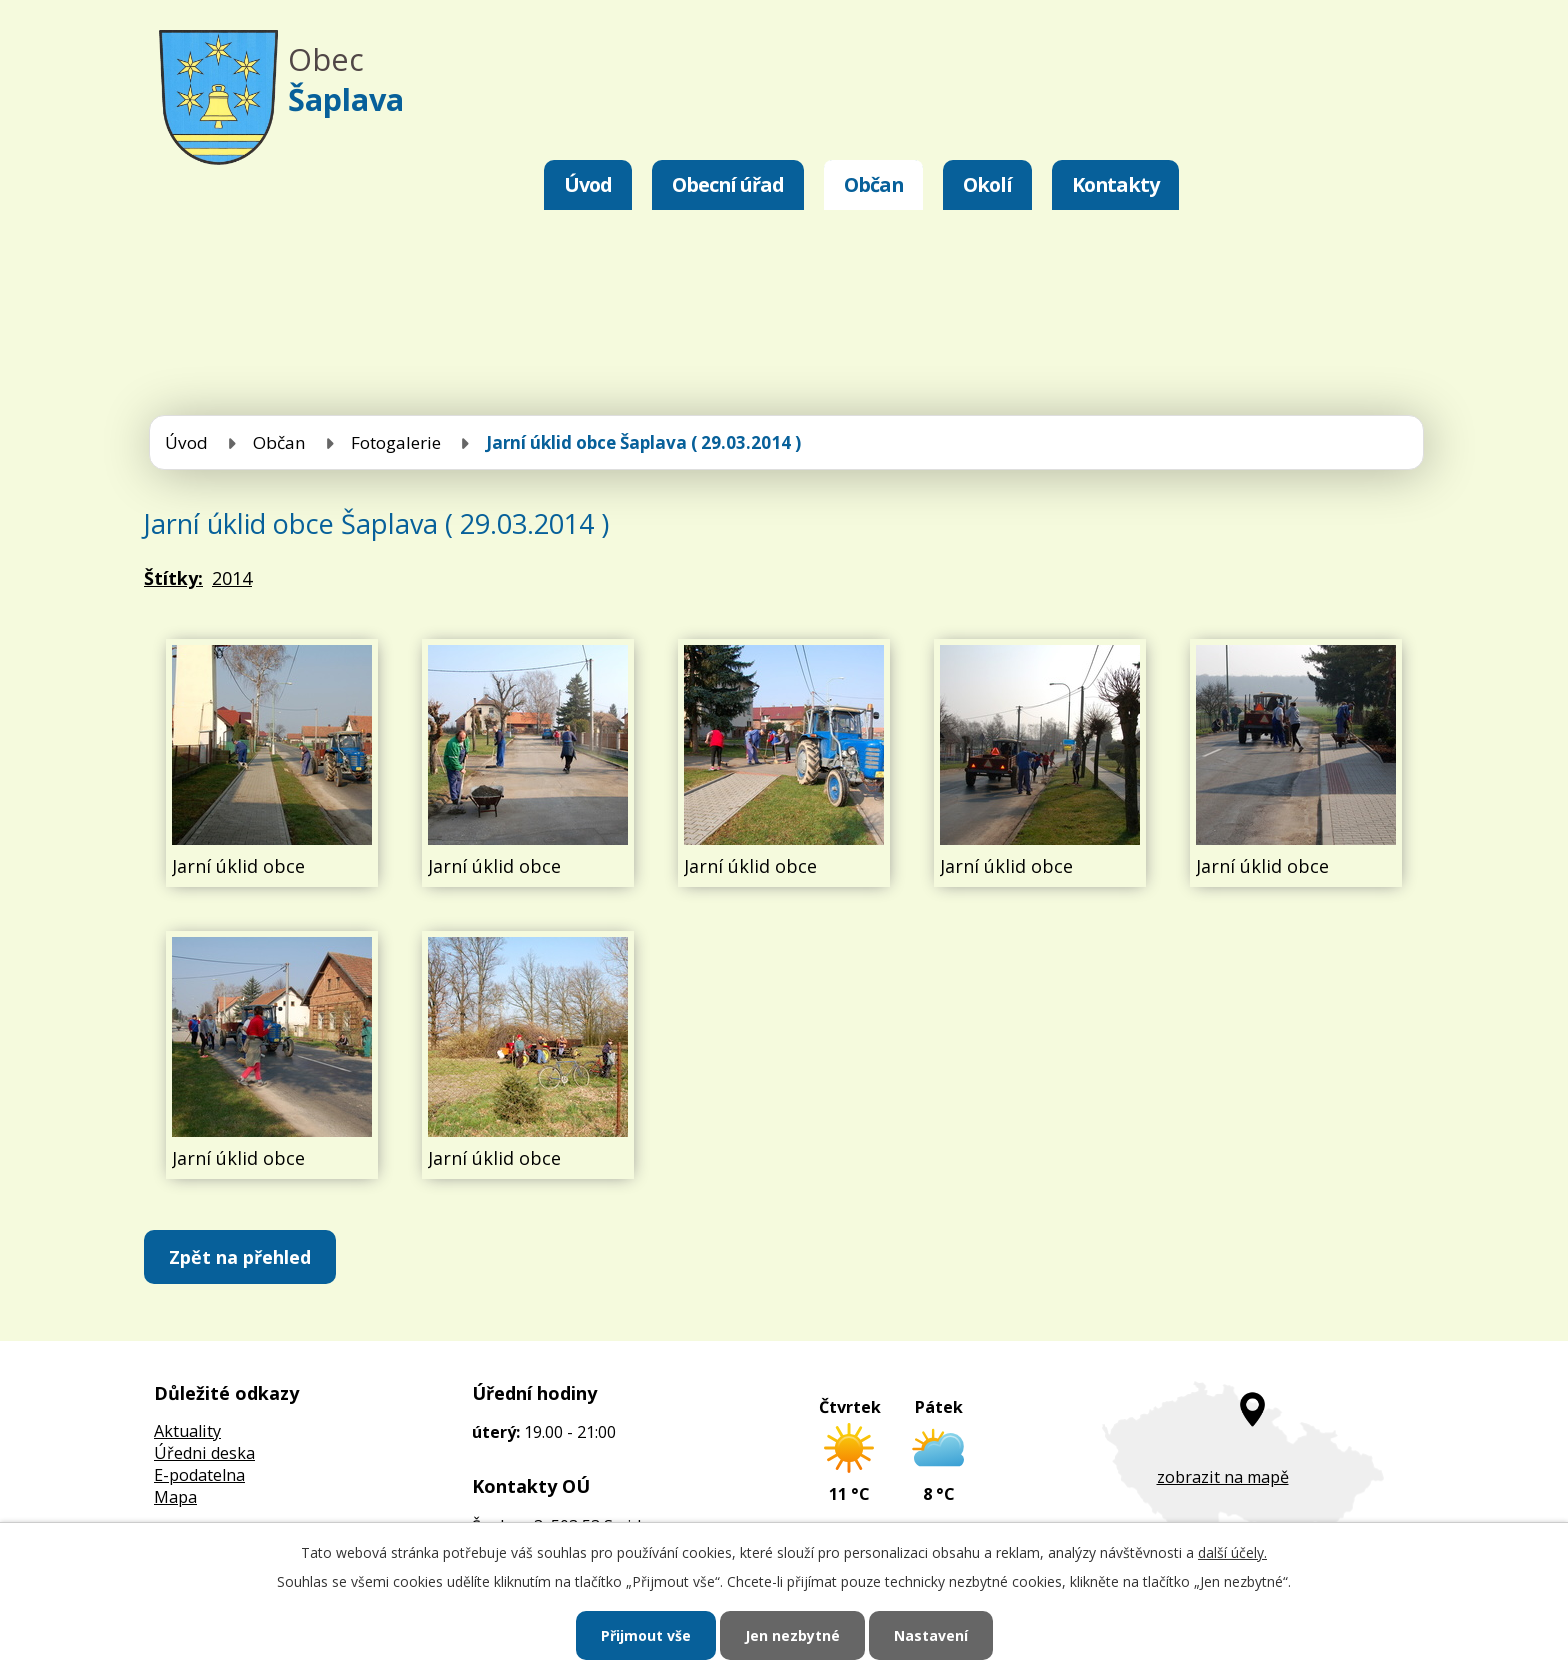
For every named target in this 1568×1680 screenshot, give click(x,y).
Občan (873, 184)
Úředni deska (204, 1453)
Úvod (588, 184)
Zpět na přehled (240, 1257)
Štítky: (173, 578)
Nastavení (931, 1635)
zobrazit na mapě (1223, 1477)
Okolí (987, 184)
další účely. (1232, 1552)
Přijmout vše (646, 1635)
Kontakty (1115, 184)
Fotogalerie (396, 442)
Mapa (175, 1497)
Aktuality (187, 1431)
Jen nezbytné (792, 1635)
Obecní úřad (728, 184)
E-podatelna (199, 1475)
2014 (232, 578)
